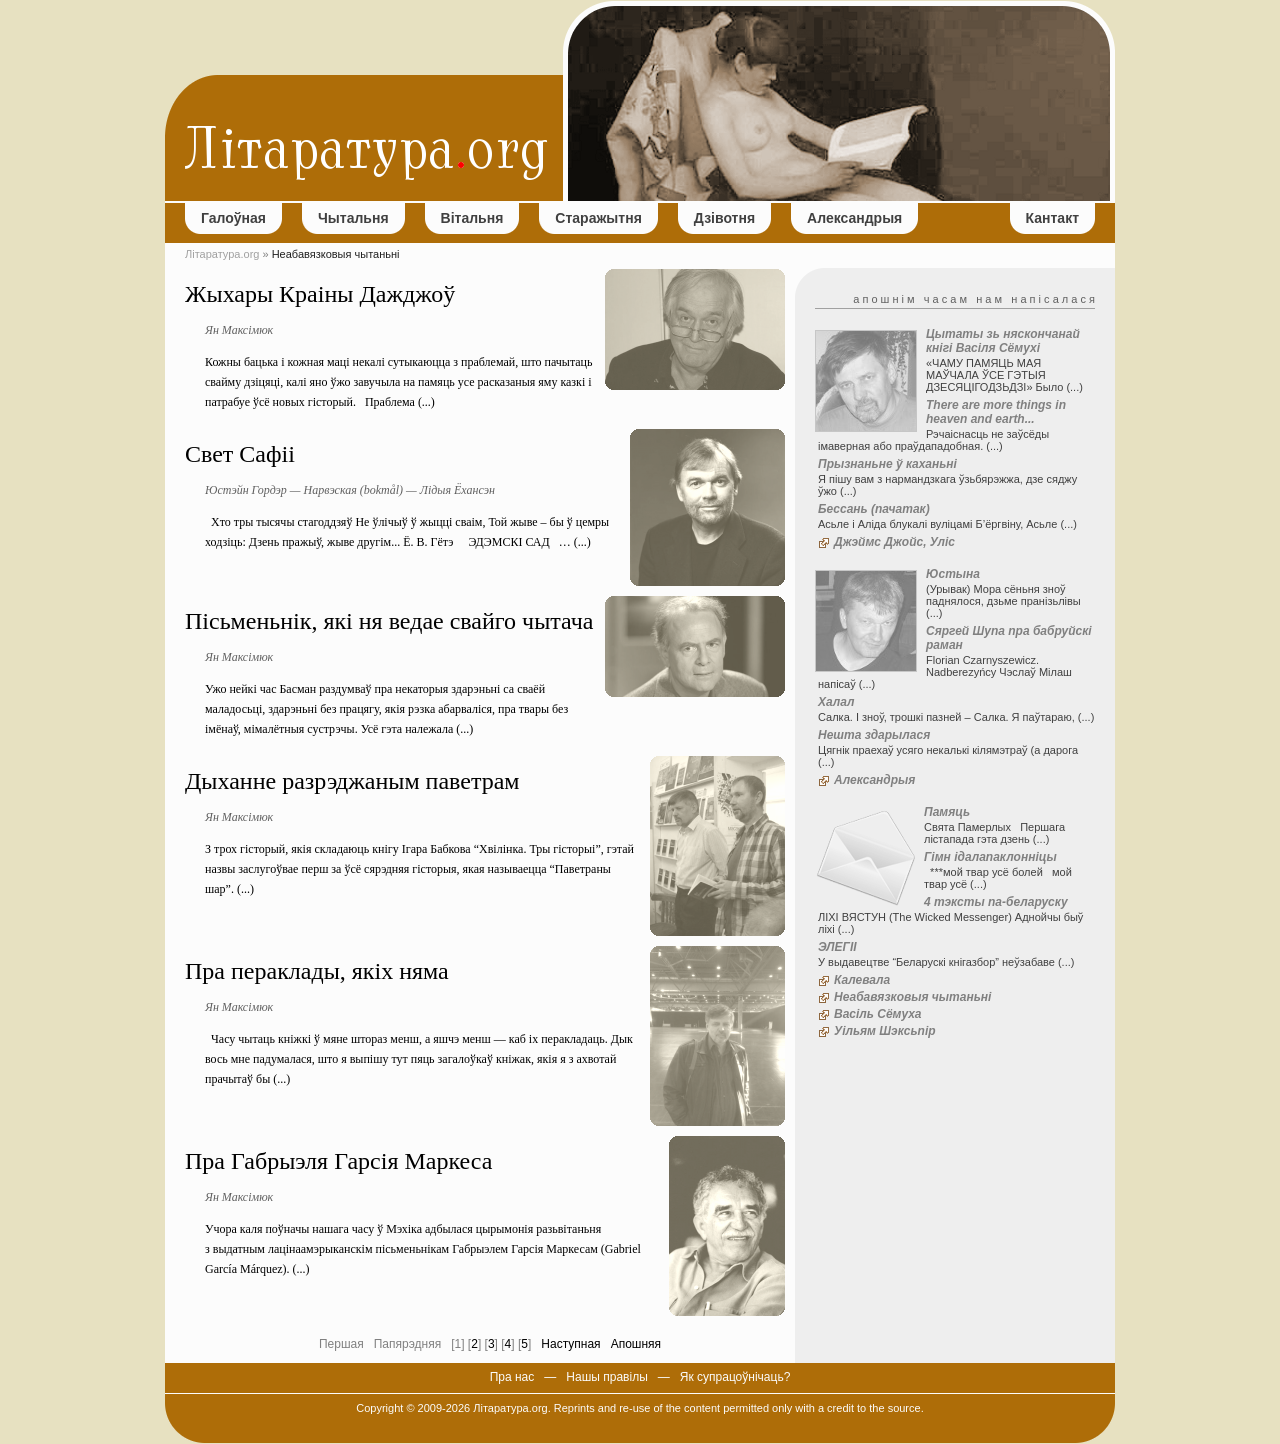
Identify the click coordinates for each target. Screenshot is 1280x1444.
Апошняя (636, 1344)
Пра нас (512, 1377)
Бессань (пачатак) (874, 509)
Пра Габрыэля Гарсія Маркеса (338, 1161)
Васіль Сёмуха (878, 1014)
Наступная (570, 1344)
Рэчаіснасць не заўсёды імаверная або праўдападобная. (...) (933, 440)
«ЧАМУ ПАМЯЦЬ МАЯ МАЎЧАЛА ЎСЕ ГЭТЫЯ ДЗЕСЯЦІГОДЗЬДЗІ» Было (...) (1004, 375)
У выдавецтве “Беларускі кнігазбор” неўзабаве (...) (946, 962)
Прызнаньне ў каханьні (887, 464)
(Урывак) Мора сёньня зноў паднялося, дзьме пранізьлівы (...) (1003, 601)
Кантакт (1052, 218)
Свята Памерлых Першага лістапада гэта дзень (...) (994, 833)
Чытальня (353, 218)
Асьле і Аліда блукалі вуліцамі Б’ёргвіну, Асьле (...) (947, 524)
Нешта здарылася (874, 735)
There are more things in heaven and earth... (996, 412)
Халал (836, 702)
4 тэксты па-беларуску (996, 902)
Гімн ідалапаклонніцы (990, 857)
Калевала (862, 980)
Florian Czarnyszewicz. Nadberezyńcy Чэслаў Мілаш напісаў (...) (945, 672)
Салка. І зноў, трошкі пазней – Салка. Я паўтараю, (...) (956, 717)
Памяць (947, 812)
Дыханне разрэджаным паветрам (352, 781)
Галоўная (233, 218)
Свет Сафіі (240, 454)
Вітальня (472, 218)
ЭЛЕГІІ (837, 947)
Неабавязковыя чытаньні (912, 997)
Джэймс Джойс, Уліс (894, 542)
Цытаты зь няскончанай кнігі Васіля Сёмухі (1003, 341)
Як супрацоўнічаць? (735, 1377)
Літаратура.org (222, 254)
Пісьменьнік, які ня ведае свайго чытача (389, 621)
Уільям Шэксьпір (885, 1031)
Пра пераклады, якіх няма (317, 971)
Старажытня (598, 218)
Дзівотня (724, 218)
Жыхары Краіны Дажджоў (320, 294)
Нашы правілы (606, 1377)
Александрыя (854, 218)
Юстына (953, 574)
